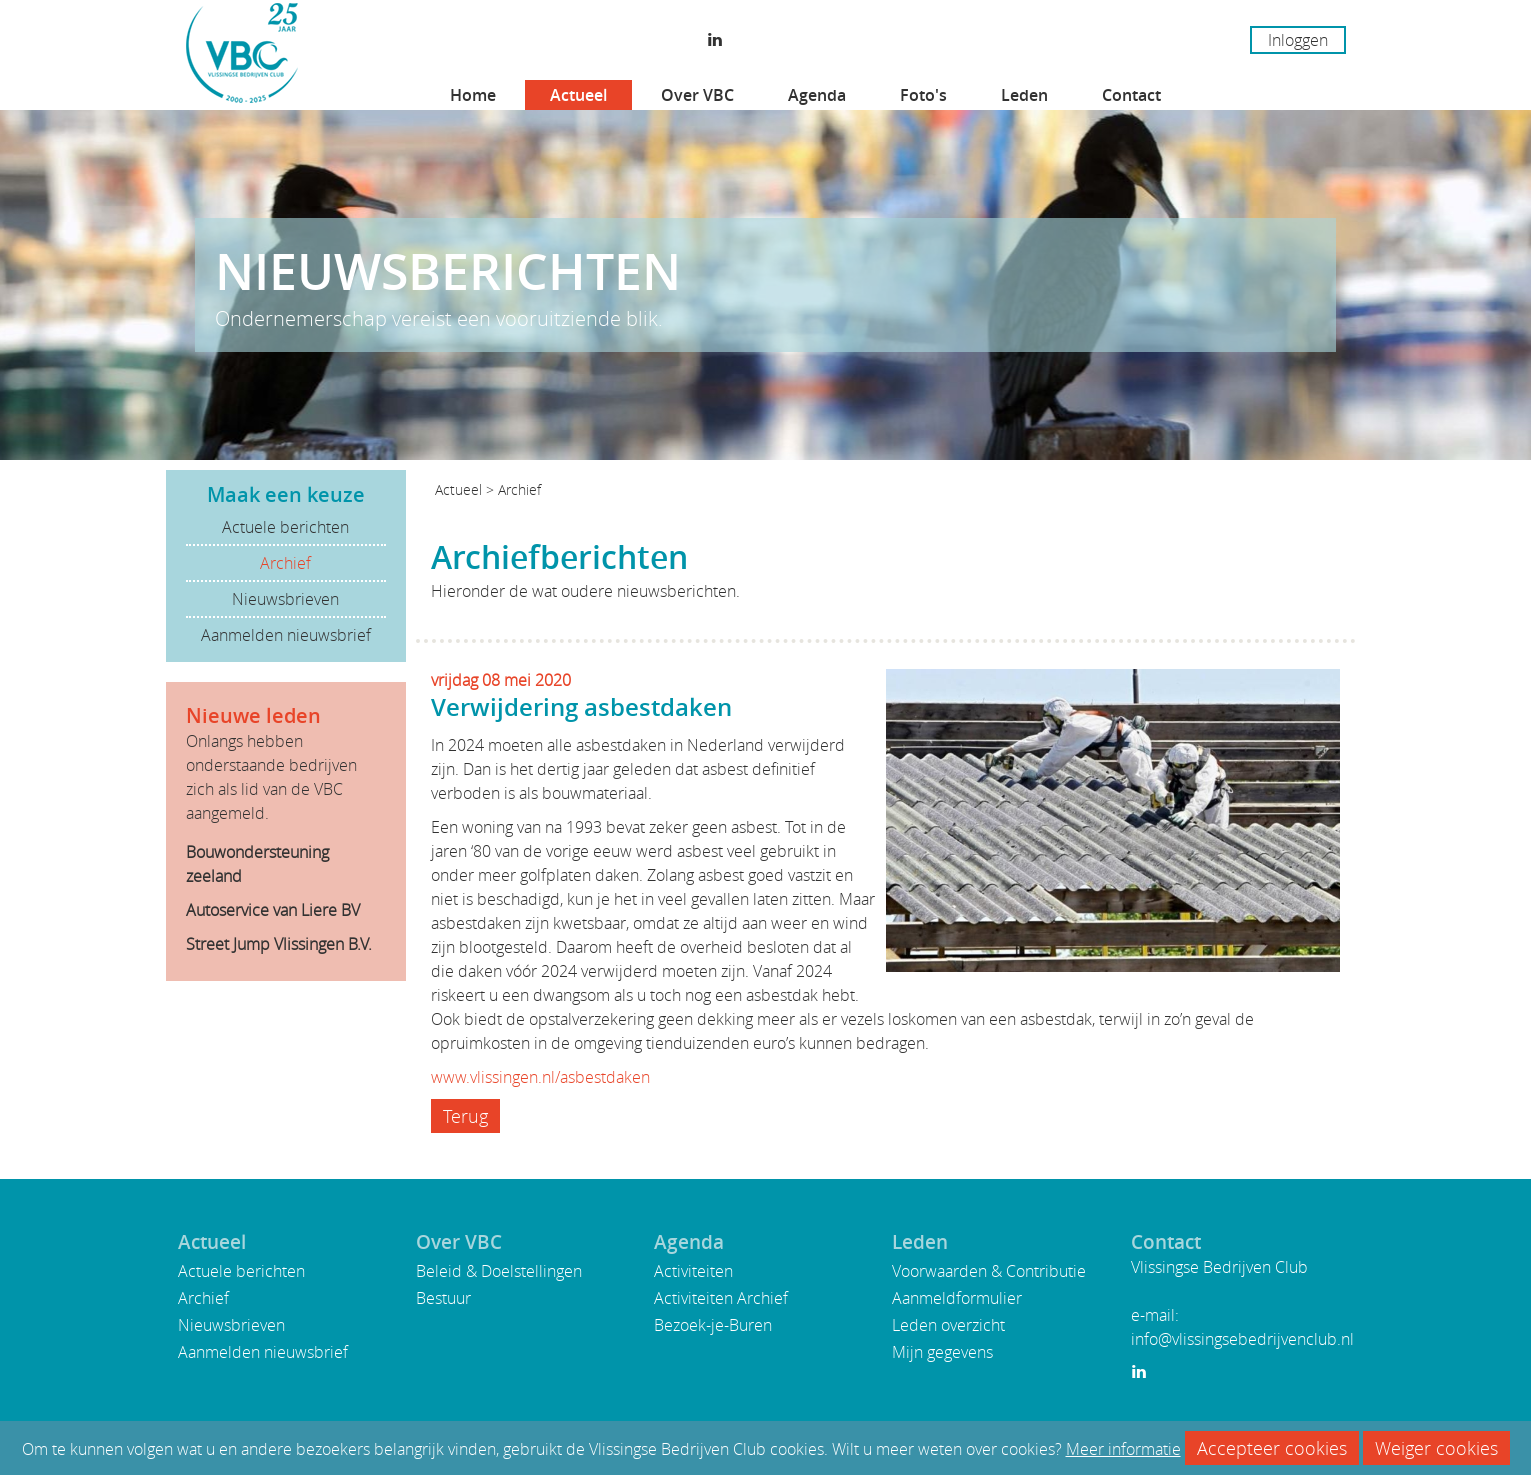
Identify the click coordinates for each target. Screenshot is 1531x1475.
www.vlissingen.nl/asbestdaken (540, 1077)
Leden (1024, 95)
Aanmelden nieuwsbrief (286, 635)
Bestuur (443, 1298)
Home (473, 95)
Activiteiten (693, 1271)
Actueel (578, 95)
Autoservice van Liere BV (273, 910)
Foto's (923, 95)
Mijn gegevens (942, 1352)
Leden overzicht (948, 1325)
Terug (465, 1116)
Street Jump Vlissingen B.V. (279, 944)
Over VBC (697, 95)
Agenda (817, 95)
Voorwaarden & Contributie (989, 1271)
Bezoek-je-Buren (713, 1325)
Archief (285, 563)
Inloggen (1298, 40)
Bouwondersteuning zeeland (257, 864)
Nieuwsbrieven (285, 599)
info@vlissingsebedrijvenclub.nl (1242, 1339)
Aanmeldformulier (957, 1298)
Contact (1131, 95)
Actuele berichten (285, 527)
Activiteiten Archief (721, 1298)
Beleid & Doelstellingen (499, 1271)
